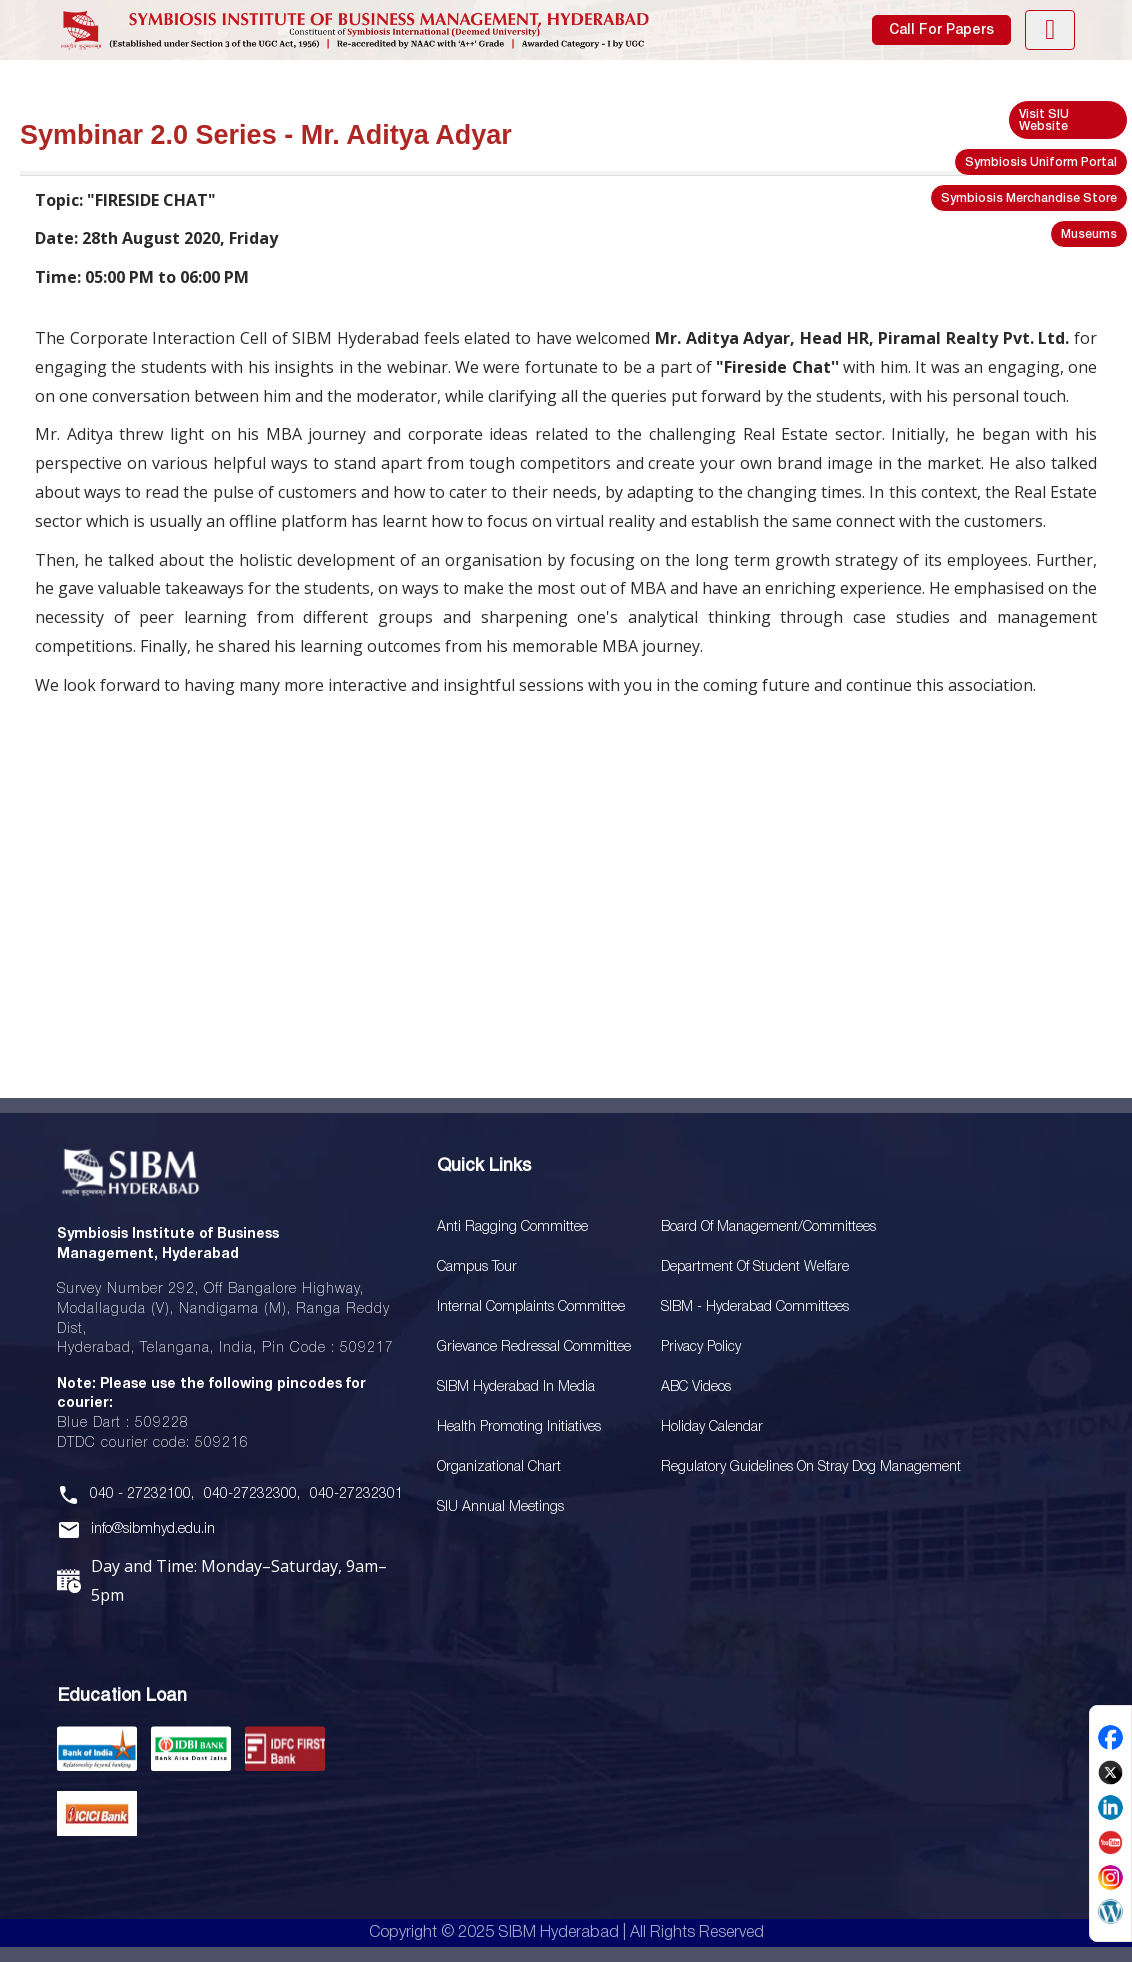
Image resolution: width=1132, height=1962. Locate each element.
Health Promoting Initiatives (519, 1427)
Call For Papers (941, 30)
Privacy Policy (701, 1347)
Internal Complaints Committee (531, 1307)
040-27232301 (356, 1494)
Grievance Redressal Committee (534, 1347)
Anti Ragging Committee (512, 1227)
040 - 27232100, (142, 1494)
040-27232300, (252, 1494)
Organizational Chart (499, 1467)
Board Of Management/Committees (768, 1227)
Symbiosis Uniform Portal (1041, 162)
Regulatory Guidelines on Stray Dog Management (811, 1467)
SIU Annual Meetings (500, 1507)
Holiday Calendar (712, 1427)
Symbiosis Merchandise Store (1029, 198)
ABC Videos (696, 1387)
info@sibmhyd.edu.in (153, 1529)
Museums (1089, 234)
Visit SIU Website (1044, 120)
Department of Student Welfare (755, 1267)
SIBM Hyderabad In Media (516, 1387)
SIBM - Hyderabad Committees (755, 1307)
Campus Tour (477, 1267)
